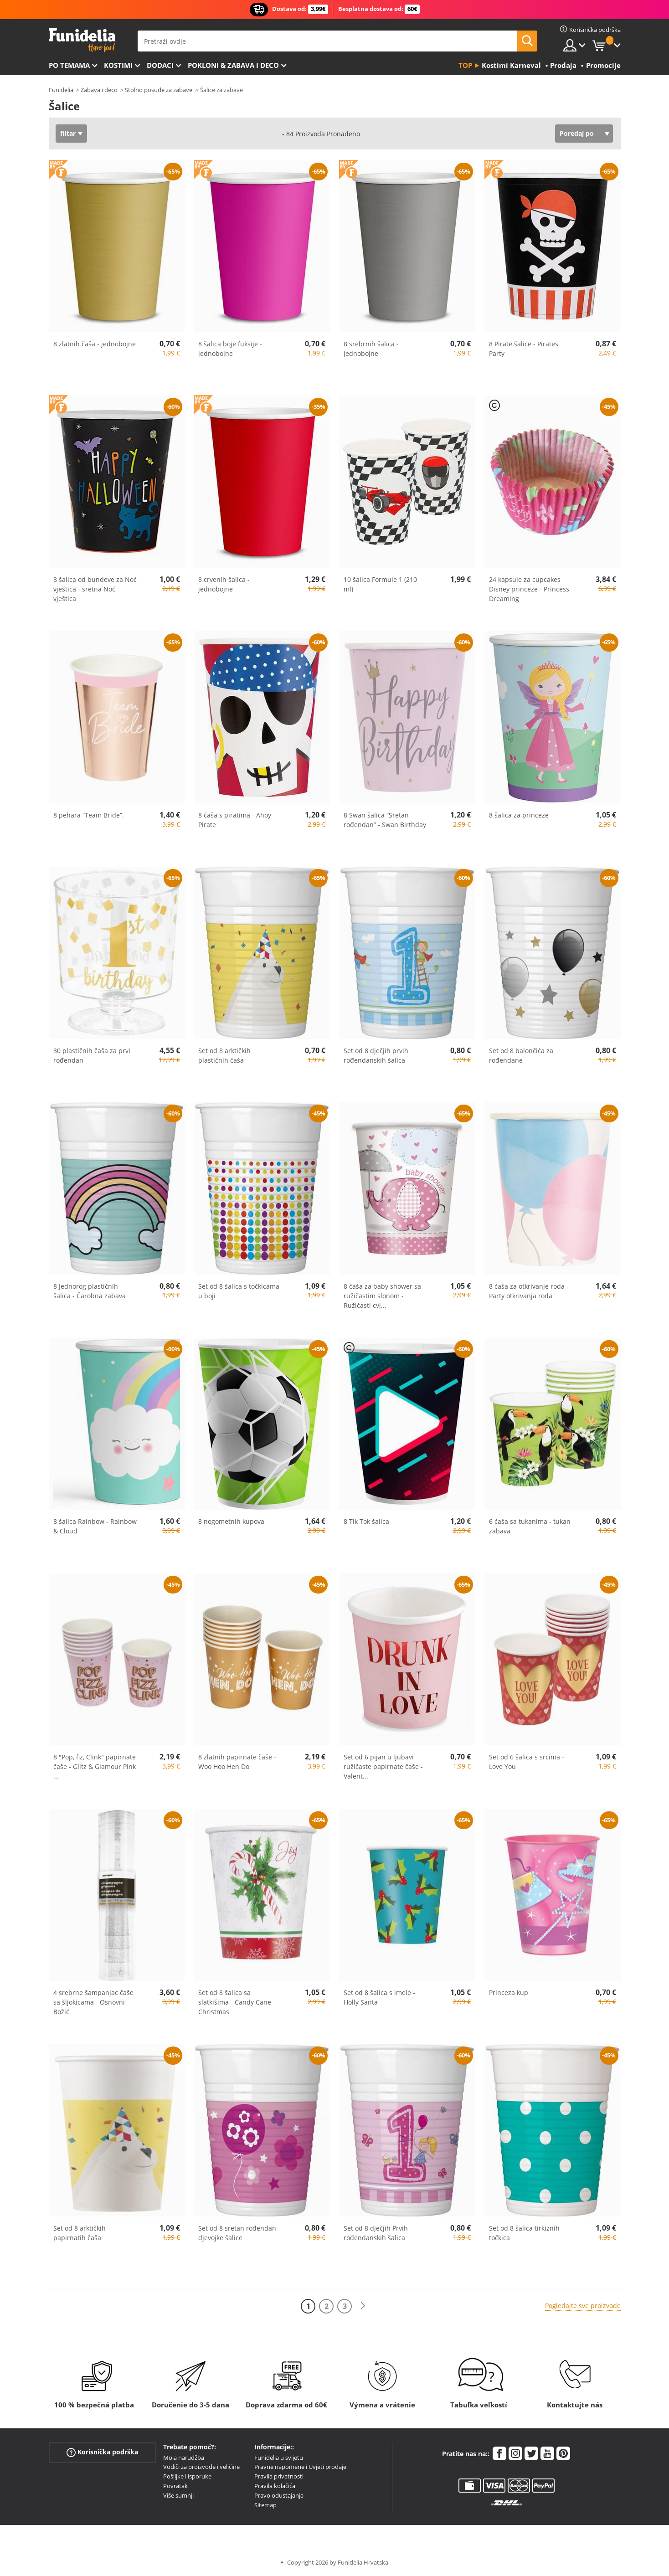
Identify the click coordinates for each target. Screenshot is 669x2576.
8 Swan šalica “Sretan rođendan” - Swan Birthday (385, 820)
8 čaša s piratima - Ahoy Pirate (234, 820)
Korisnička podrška (102, 2452)
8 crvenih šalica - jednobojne (224, 584)
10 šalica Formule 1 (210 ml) (380, 584)
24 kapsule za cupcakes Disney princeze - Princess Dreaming (529, 589)
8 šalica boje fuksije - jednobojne (230, 348)
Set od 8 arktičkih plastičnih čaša (224, 1055)
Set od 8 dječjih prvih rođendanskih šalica (376, 1055)
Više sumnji (178, 2495)
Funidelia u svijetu (278, 2457)
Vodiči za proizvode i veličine (201, 2467)
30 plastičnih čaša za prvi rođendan (91, 1055)
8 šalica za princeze (519, 815)
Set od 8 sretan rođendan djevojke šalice (237, 2233)
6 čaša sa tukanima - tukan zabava (530, 1526)
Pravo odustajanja (279, 2495)
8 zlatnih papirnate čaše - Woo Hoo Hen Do (237, 1762)
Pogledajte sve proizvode (583, 2305)
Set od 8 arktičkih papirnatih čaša (79, 2233)
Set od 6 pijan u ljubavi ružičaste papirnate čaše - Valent (383, 1766)
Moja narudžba (183, 2457)
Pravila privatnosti (279, 2476)
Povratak (175, 2486)
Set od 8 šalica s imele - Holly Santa (379, 1997)
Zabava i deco (99, 90)
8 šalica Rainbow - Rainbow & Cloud (95, 1526)
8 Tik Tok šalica (366, 1521)
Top (465, 65)
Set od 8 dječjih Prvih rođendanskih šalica (376, 2233)
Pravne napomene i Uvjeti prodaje (300, 2467)
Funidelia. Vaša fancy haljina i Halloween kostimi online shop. (82, 40)
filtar (68, 133)
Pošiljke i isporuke (187, 2476)
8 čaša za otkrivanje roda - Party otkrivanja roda (529, 1291)
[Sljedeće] (362, 2306)
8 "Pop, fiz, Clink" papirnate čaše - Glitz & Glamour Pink (94, 1766)
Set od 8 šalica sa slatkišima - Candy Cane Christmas (234, 2002)
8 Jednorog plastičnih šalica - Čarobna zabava (89, 1291)
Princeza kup (508, 1992)
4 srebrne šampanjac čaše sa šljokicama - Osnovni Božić (93, 2002)
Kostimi (118, 65)
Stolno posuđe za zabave (158, 90)
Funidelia (61, 90)
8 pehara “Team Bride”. (88, 815)
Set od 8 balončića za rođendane (521, 1055)
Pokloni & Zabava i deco (233, 65)
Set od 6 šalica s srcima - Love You (526, 1762)
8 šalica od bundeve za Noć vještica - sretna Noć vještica (95, 589)
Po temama (69, 65)
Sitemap (265, 2505)
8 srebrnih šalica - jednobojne (371, 348)
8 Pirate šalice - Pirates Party (523, 348)
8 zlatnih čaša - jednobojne (94, 343)
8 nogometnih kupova (231, 1521)
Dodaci (160, 65)
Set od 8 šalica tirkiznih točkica (524, 2233)
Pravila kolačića (274, 2486)
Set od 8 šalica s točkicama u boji (238, 1291)
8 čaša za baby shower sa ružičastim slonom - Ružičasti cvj (382, 1296)
